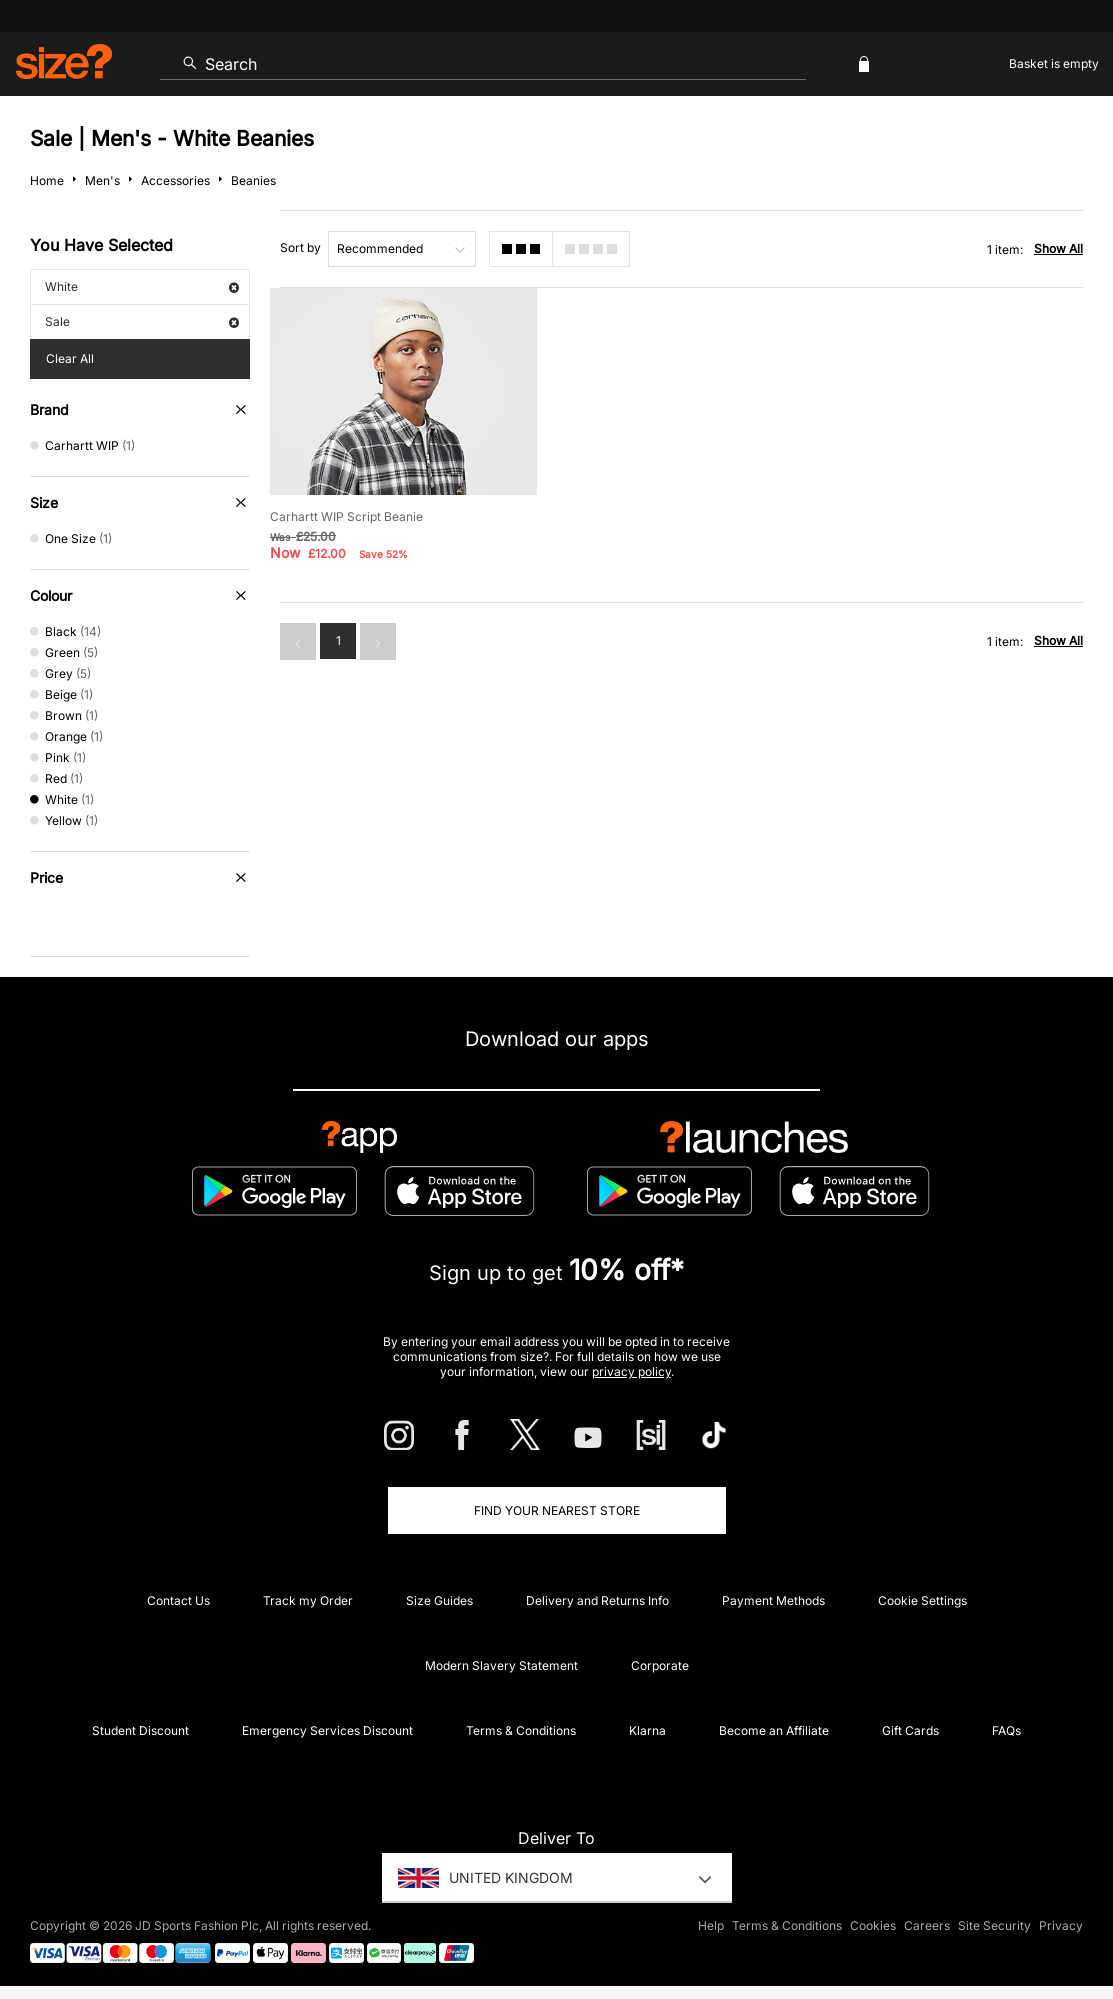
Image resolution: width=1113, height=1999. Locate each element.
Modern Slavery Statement (501, 1665)
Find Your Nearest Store (557, 1510)
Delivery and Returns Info (597, 1600)
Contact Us (178, 1600)
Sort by (300, 247)
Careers (927, 1925)
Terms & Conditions (521, 1730)
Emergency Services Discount (327, 1730)
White (142, 286)
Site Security (994, 1925)
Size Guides (439, 1600)
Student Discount (140, 1730)
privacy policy (631, 1371)
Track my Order (308, 1600)
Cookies (873, 1925)
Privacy (1061, 1925)
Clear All (70, 358)
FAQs (1006, 1730)
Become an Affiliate (774, 1730)
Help (711, 1925)
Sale (142, 321)
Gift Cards (910, 1730)
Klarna (647, 1730)
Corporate (660, 1665)
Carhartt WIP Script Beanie (346, 516)
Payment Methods (773, 1600)
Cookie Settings (922, 1600)
